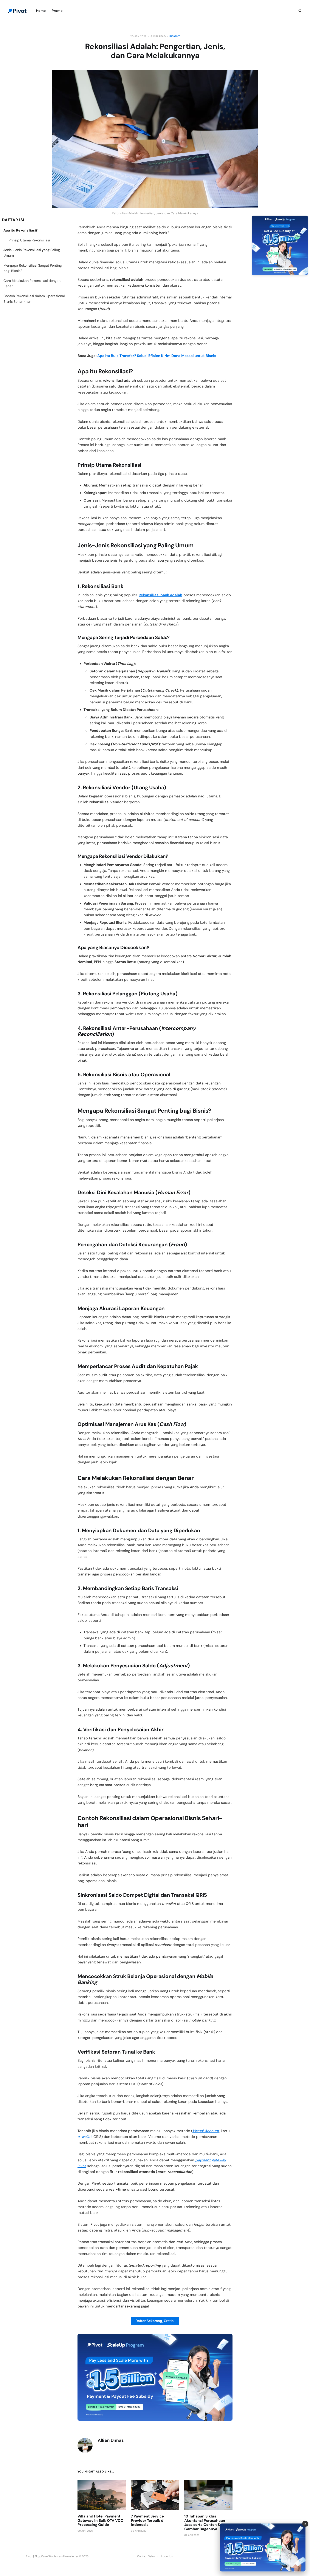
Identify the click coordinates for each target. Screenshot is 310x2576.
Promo (57, 10)
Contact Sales (146, 2556)
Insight (174, 36)
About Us (167, 2556)
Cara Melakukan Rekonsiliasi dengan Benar (31, 283)
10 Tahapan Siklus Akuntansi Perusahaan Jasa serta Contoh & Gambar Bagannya (204, 2522)
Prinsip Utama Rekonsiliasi (29, 240)
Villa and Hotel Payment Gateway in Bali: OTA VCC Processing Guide (100, 2520)
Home (41, 10)
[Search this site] (300, 11)
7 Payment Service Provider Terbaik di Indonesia (147, 2520)
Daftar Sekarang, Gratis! (154, 2321)
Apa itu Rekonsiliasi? (20, 230)
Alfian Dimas (111, 2440)
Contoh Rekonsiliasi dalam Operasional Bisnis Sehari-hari (34, 299)
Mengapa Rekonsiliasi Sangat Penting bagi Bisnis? (32, 268)
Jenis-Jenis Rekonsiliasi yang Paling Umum (31, 253)
